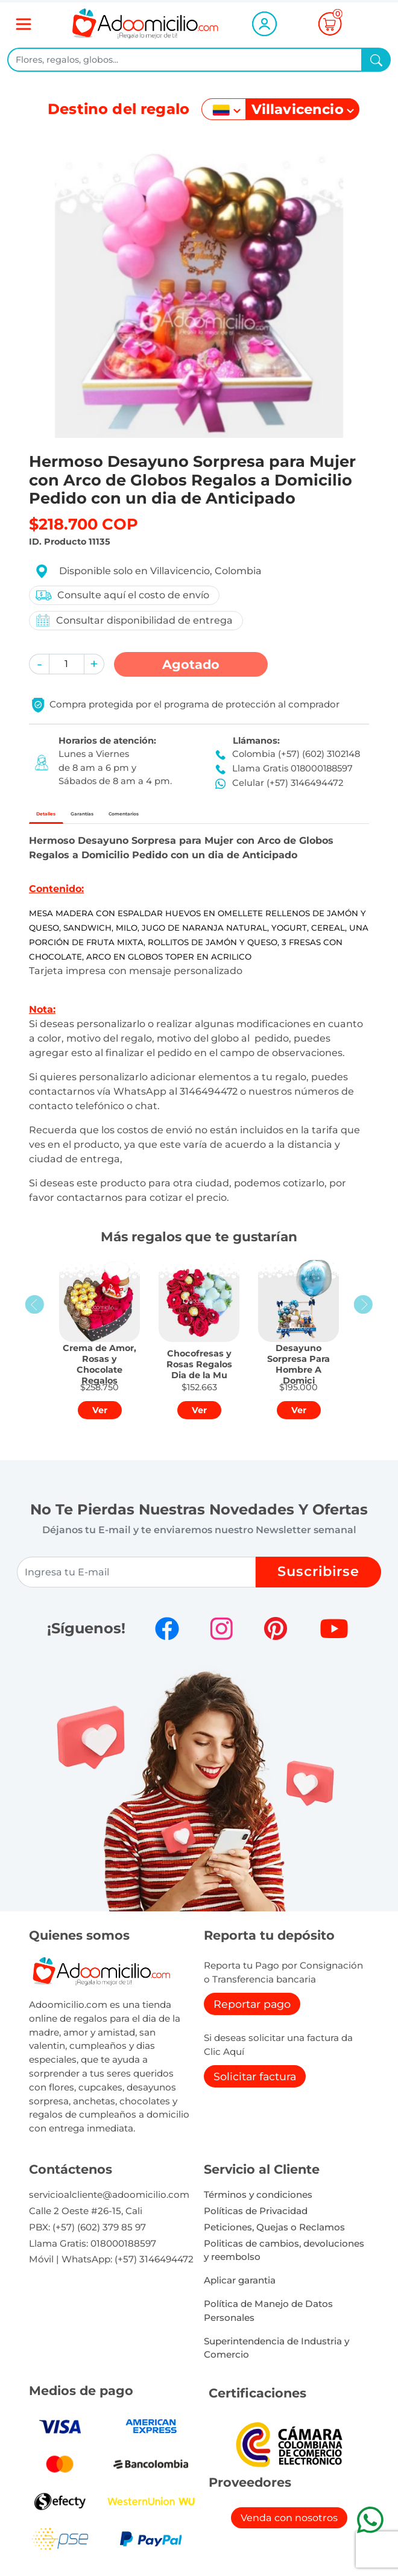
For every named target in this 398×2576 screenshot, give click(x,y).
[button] (39, 664)
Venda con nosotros (289, 2527)
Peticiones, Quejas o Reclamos (274, 2236)
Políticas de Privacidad (256, 2220)
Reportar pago (252, 2013)
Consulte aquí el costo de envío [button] (121, 595)
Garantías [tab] (131, 818)
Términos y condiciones (258, 2203)
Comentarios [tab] (214, 818)
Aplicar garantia (240, 2289)
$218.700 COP (83, 523)
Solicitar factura (254, 2085)
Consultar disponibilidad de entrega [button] (133, 620)
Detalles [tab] (61, 818)
